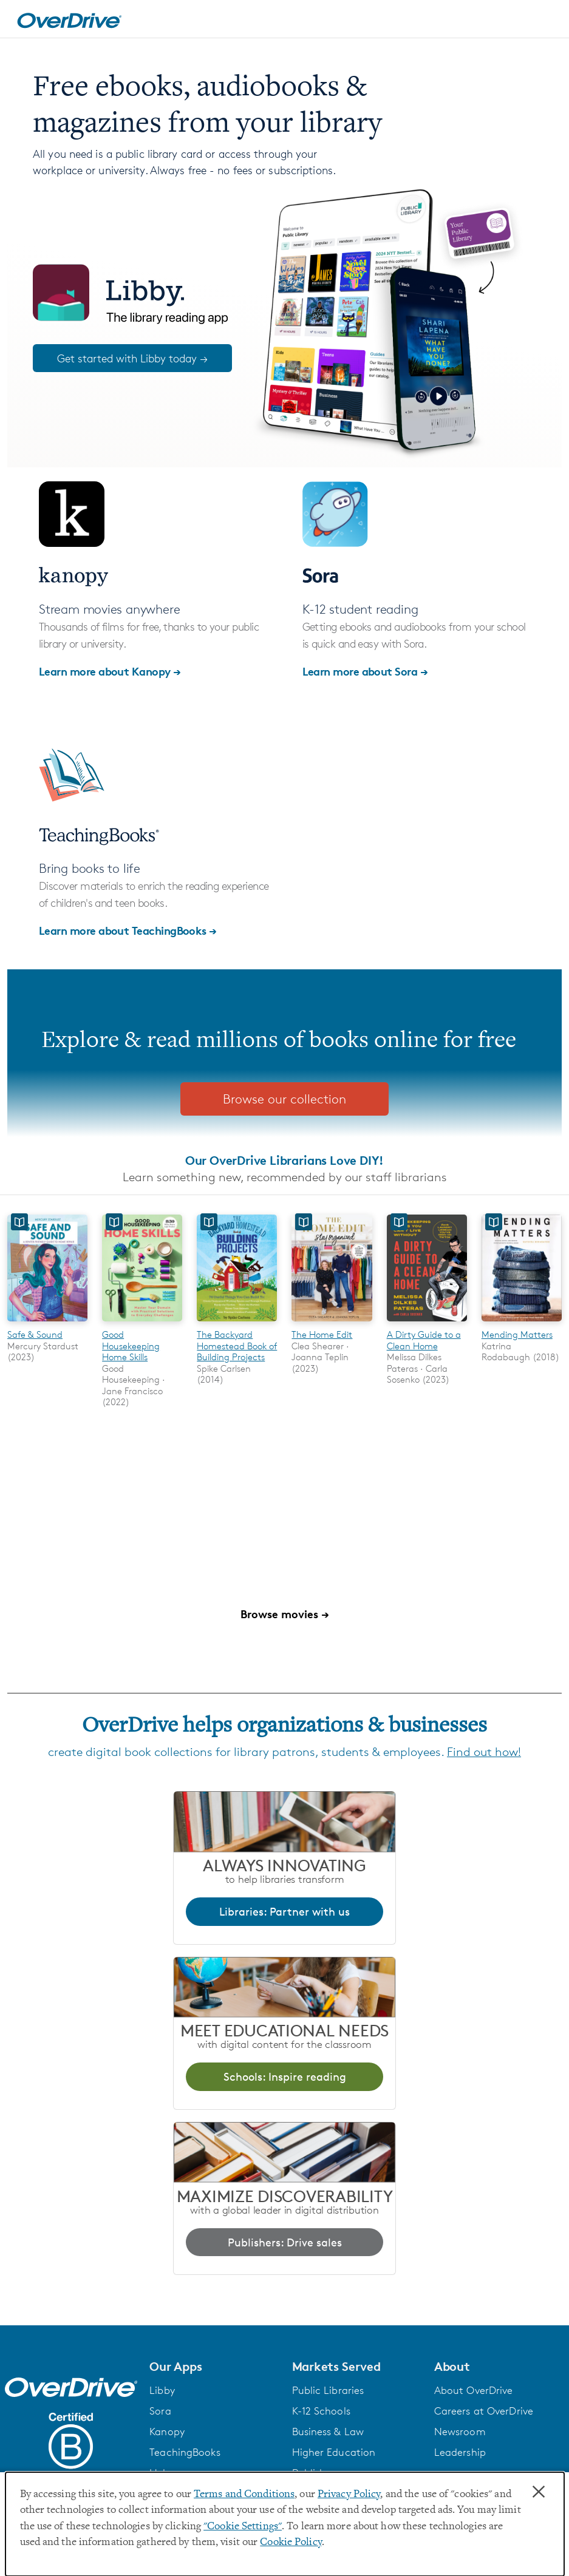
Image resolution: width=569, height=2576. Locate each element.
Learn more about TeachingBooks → (128, 930)
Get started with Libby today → (132, 358)
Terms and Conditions (244, 2494)
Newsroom (460, 2431)
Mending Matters (517, 1334)
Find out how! (484, 1751)
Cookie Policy (290, 2542)
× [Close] (538, 2492)
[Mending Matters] (522, 1323)
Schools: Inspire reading (284, 2076)
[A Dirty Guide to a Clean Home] (427, 1323)
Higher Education (334, 2452)
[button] (213, 2366)
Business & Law (328, 2431)
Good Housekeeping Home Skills (131, 1346)
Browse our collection (284, 1099)
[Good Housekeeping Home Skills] (142, 1323)
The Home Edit (321, 1334)
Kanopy (167, 2431)
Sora (160, 2411)
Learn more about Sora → (365, 671)
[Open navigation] (545, 20)
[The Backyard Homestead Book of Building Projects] (237, 1323)
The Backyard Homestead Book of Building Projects (237, 1346)
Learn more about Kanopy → (110, 671)
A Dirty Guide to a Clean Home (424, 1340)
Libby (162, 2390)
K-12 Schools (321, 2411)
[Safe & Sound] (47, 1323)
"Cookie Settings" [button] (242, 2526)
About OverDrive (473, 2390)
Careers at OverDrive (483, 2411)
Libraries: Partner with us (284, 1911)
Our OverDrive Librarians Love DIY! (284, 1160)
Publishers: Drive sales (285, 2242)
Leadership (460, 2452)
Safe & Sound (35, 1334)
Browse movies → (284, 1614)
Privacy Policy (349, 2494)
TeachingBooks (184, 2452)
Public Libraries (328, 2390)
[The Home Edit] (331, 1323)
